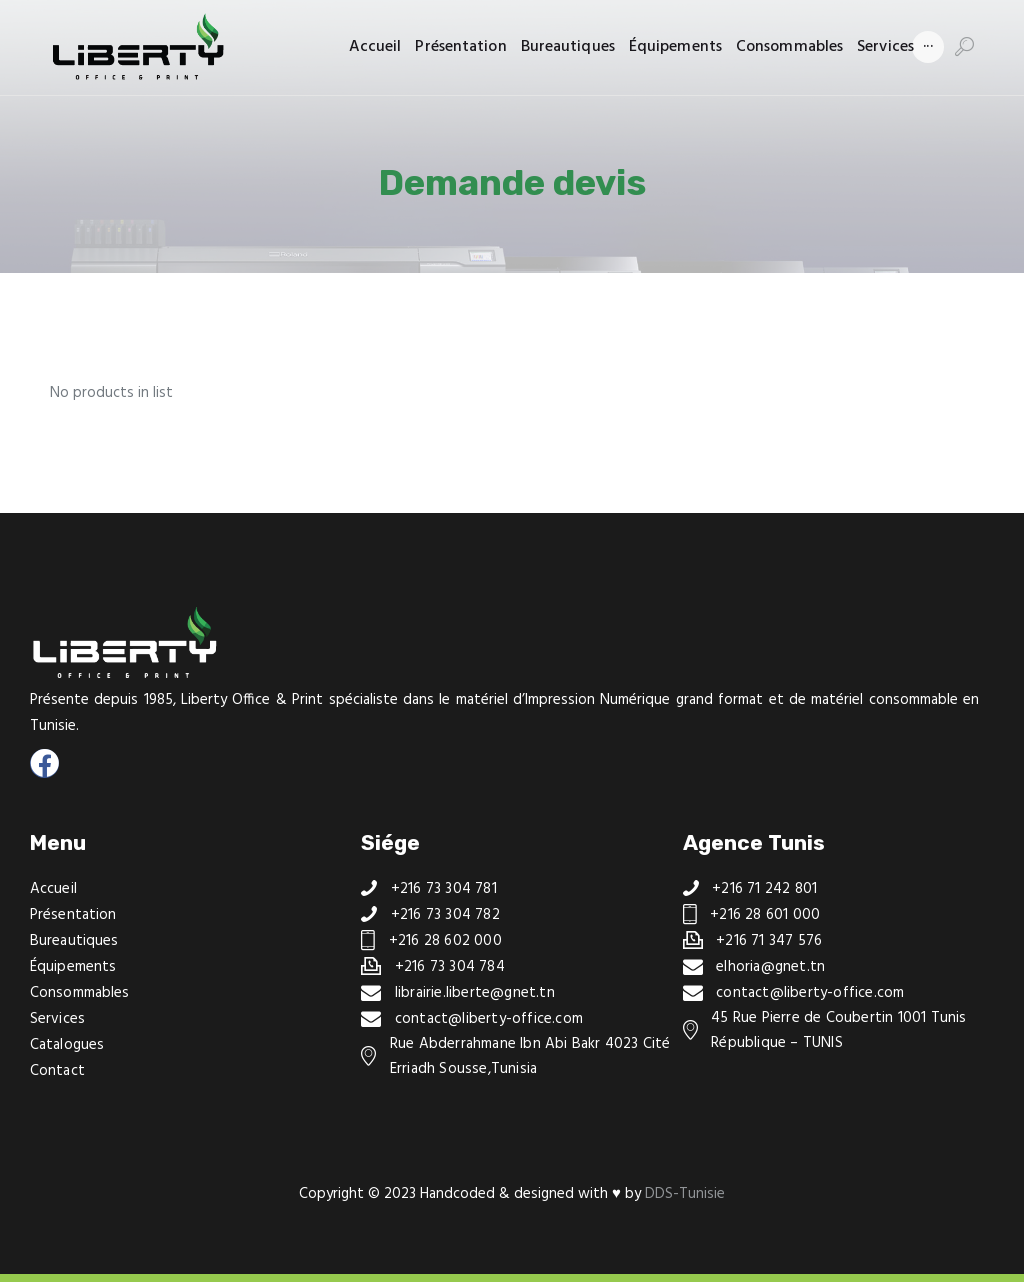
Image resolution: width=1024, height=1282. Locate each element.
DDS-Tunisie (685, 1194)
